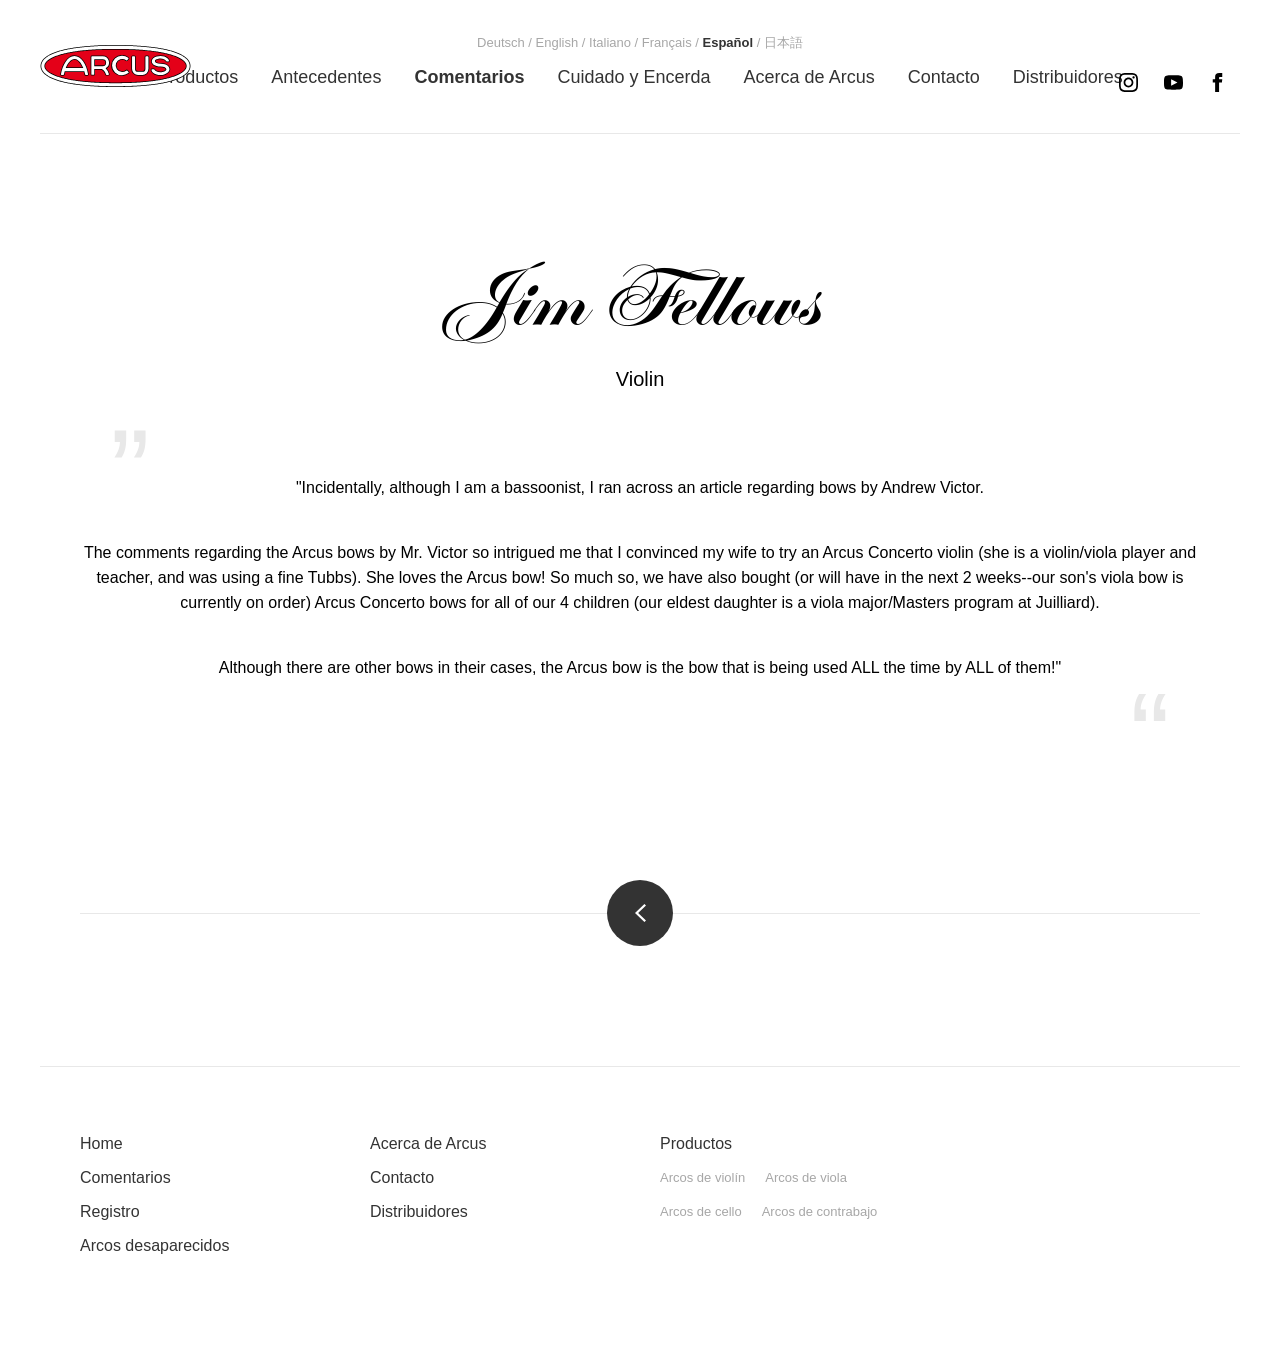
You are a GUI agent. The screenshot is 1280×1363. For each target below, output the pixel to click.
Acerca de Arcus (428, 1143)
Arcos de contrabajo (820, 1211)
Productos (696, 1143)
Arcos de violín (702, 1177)
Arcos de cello (701, 1211)
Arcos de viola (806, 1177)
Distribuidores (419, 1211)
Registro (110, 1211)
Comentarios (125, 1177)
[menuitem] (197, 77)
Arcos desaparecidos (154, 1245)
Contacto (402, 1177)
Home (101, 1143)
